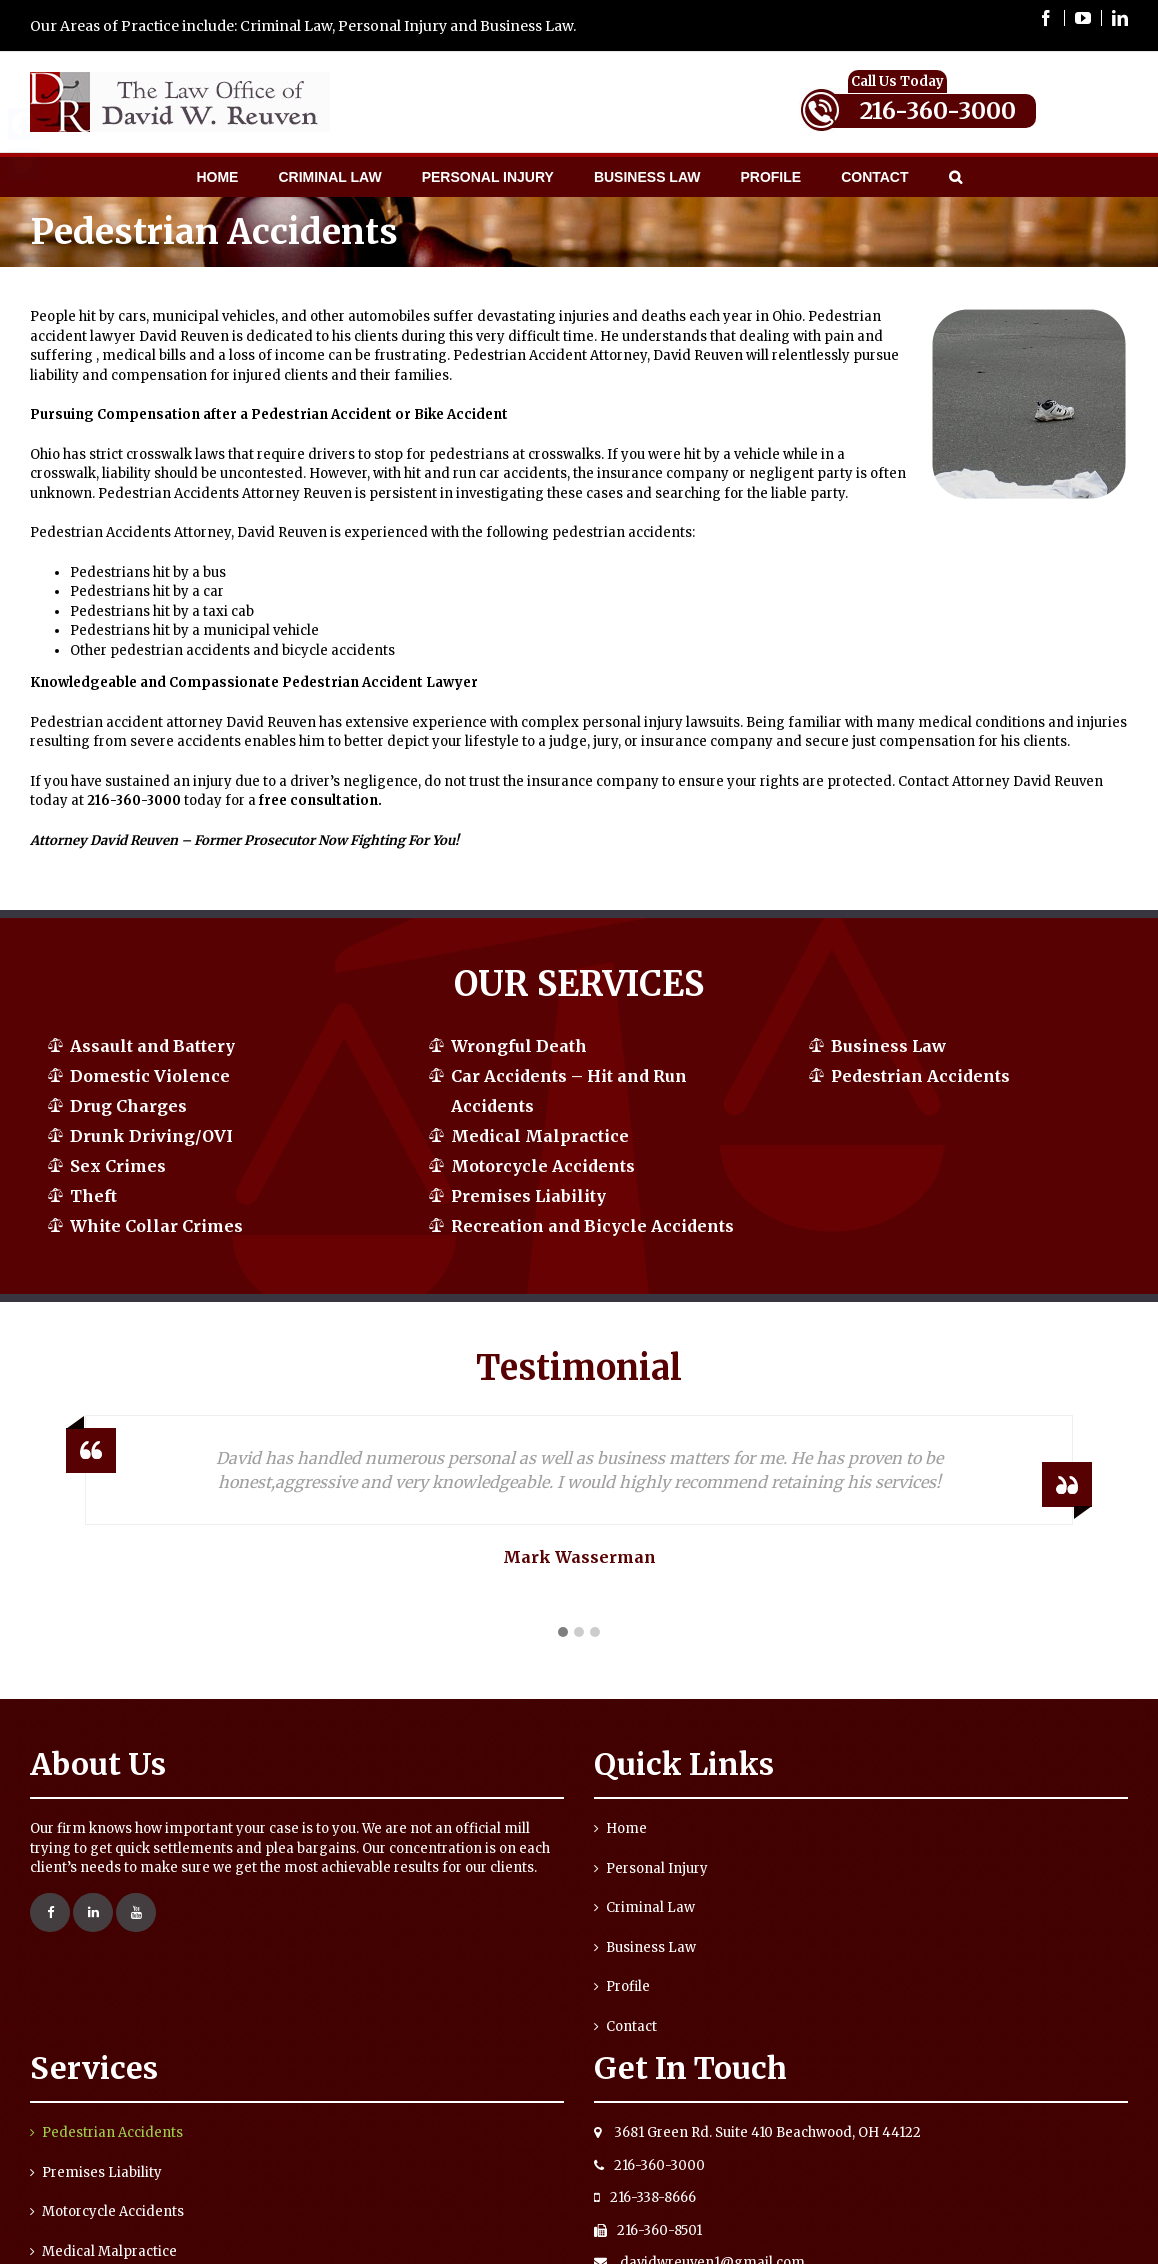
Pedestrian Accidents (920, 1076)
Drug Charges (128, 1106)
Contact (631, 2026)
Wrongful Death (519, 1046)
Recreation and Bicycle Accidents (592, 1226)
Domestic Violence (150, 1076)
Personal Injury (657, 1868)
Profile (628, 1986)
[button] (563, 1633)
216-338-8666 (645, 2197)
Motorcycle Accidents (543, 1166)
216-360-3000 (938, 110)
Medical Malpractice (540, 1136)
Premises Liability (528, 1196)
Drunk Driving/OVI (151, 1136)
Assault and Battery (152, 1046)
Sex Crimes (118, 1166)
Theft (93, 1196)
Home (626, 1828)
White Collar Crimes (156, 1226)
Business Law (888, 1046)
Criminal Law (650, 1907)
